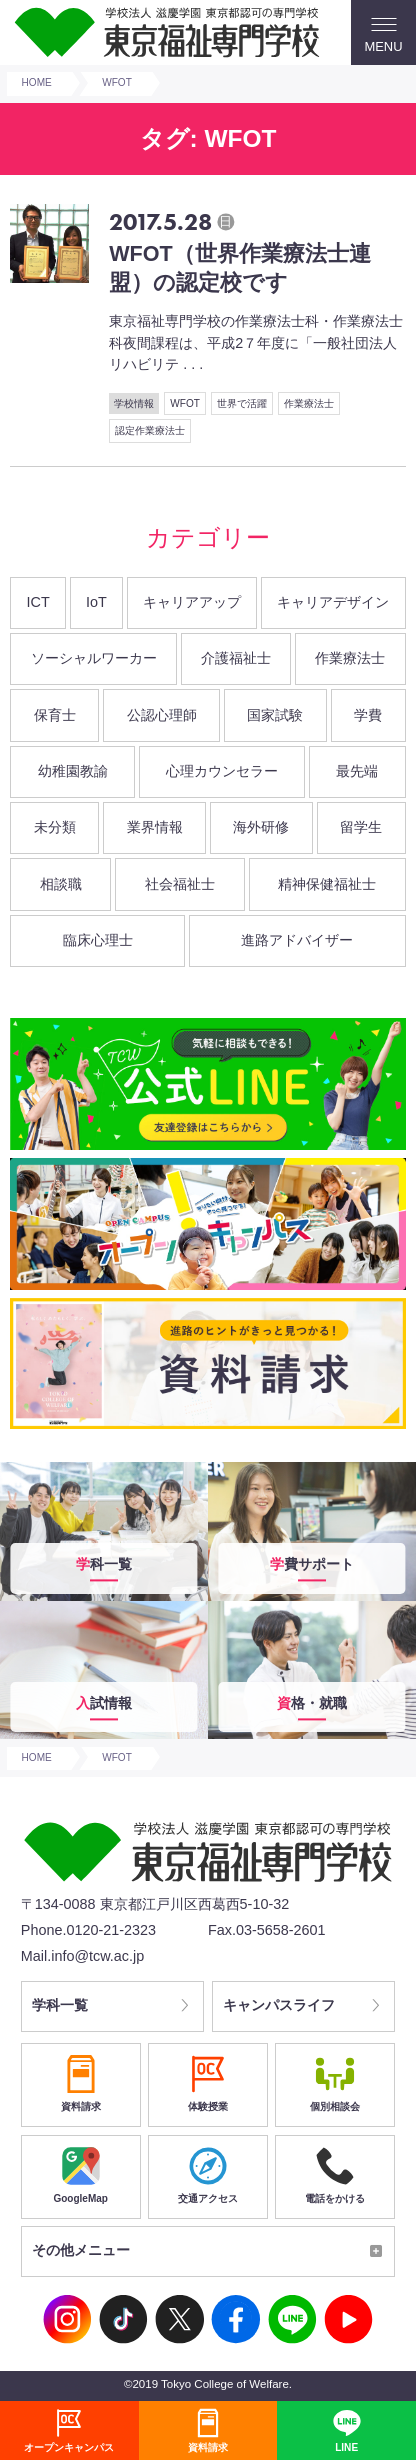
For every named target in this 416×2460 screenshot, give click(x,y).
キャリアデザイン (333, 602)
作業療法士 (309, 403)
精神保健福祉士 (327, 884)
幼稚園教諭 (73, 771)
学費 (368, 715)
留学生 (361, 827)
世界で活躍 (242, 403)
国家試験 (275, 715)
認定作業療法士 (150, 430)
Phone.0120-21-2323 (88, 1930)
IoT (96, 602)
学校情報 (134, 403)
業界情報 (155, 827)
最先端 (357, 771)
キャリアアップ (192, 602)
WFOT (185, 403)
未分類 (55, 827)
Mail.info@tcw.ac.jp (82, 1956)
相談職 (61, 884)
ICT (38, 602)
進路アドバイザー (297, 940)
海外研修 (261, 827)
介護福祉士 (236, 658)
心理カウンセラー (222, 771)
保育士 (55, 715)
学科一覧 (61, 2006)
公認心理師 (162, 715)
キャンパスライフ (280, 2006)
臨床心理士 (98, 940)
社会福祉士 (180, 884)
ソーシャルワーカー (94, 658)
